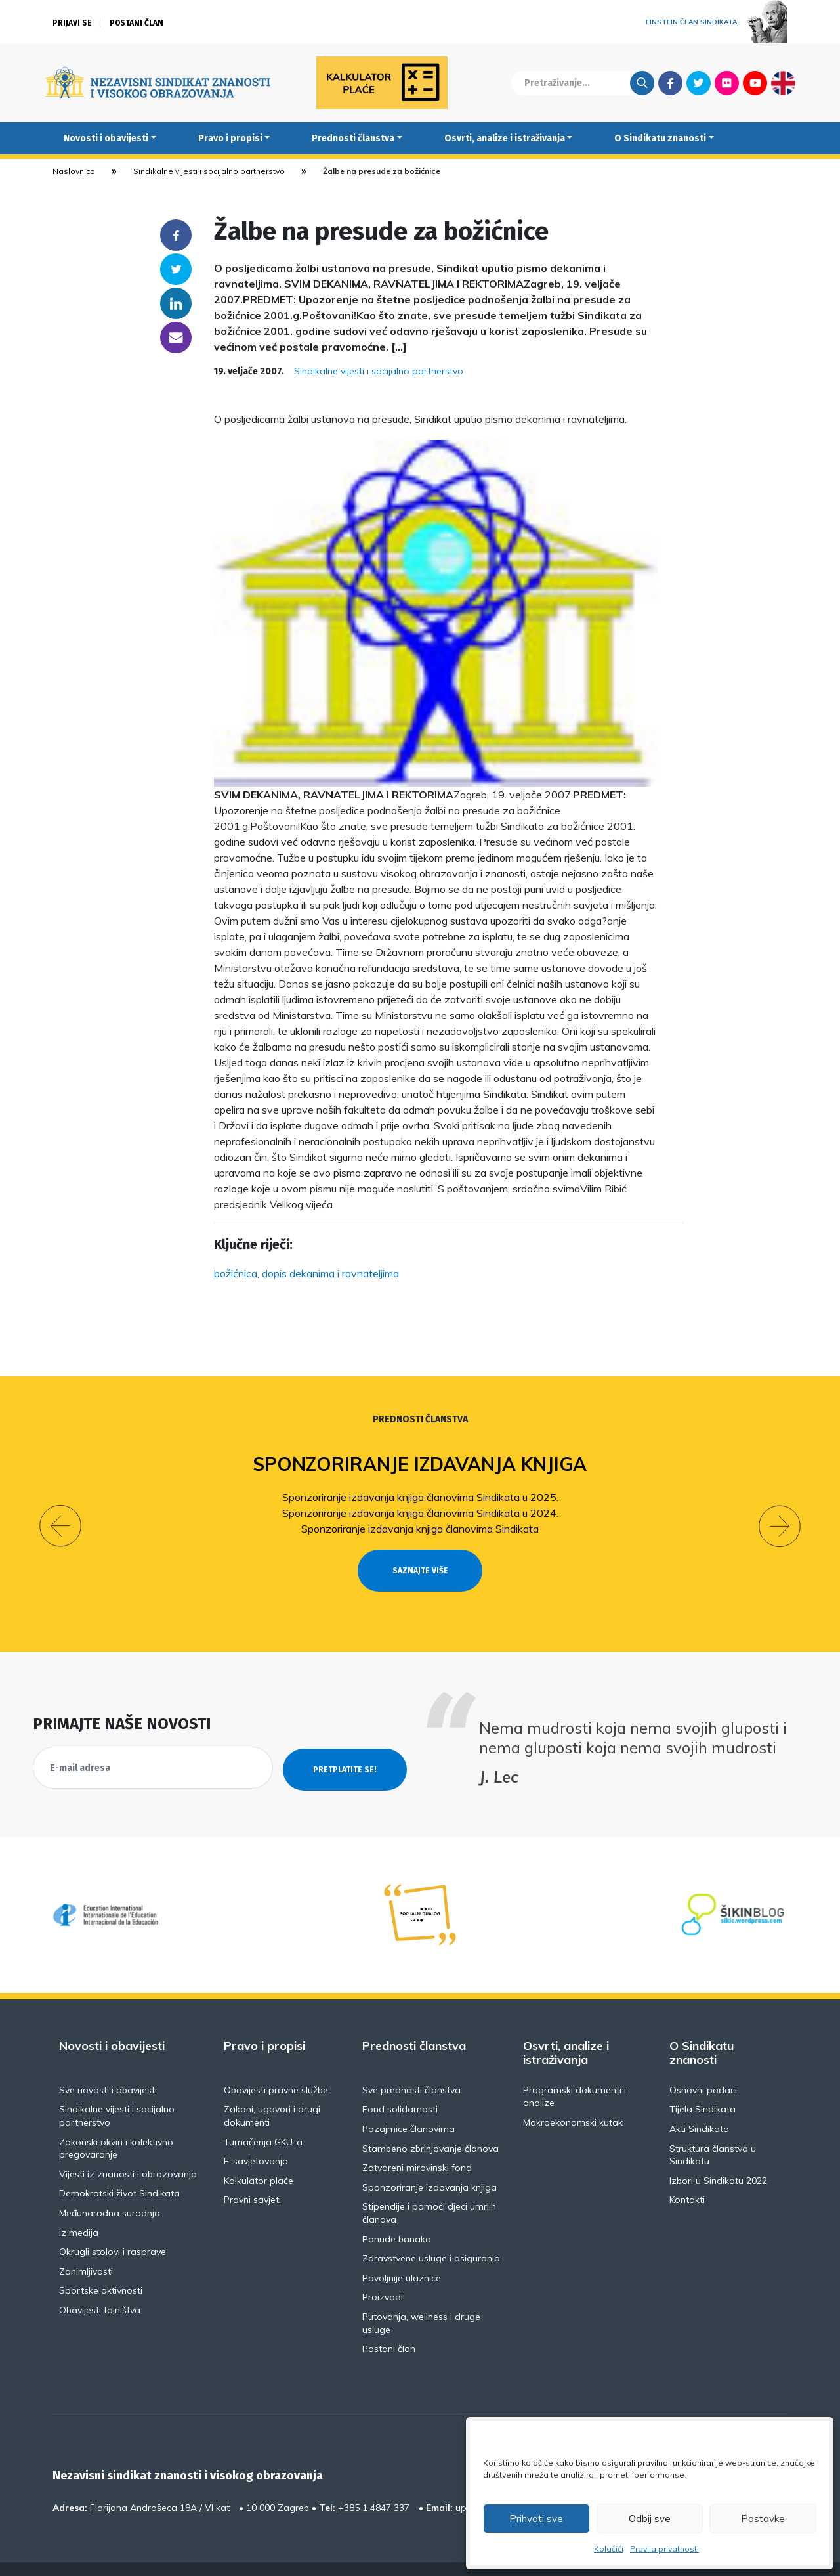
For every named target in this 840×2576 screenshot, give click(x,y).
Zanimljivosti (86, 2247)
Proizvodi (382, 2273)
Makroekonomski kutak (573, 2099)
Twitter (698, 82)
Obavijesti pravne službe (276, 2066)
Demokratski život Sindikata (119, 2169)
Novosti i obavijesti (106, 138)
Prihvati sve (536, 2518)
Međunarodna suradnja (109, 2189)
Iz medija (78, 2208)
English (783, 82)
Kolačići (608, 2549)
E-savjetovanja (256, 2137)
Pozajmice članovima (408, 2105)
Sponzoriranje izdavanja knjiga (420, 1463)
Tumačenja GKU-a (263, 2118)
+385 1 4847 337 (374, 2483)
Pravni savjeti (252, 2176)
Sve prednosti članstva (411, 2066)
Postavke (763, 2518)
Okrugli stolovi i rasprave (112, 2228)
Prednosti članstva (353, 138)
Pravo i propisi (230, 138)
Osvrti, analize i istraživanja (504, 138)
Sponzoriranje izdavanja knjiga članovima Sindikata (420, 1528)
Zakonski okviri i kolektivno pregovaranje (116, 2124)
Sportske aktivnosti (100, 2267)
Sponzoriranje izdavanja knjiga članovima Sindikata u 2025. (420, 1497)
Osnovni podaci (703, 2066)
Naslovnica (73, 171)
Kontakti (687, 2176)
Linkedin (176, 303)
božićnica (235, 1273)
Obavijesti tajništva (99, 2286)
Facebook (670, 82)
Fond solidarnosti (400, 2085)
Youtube (755, 82)
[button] (60, 1514)
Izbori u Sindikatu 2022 (718, 2156)
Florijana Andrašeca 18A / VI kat (160, 2483)
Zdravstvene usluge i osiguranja (431, 2234)
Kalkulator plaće (258, 2156)
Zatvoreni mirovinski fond (417, 2144)
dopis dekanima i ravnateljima (330, 1273)
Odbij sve (650, 2518)
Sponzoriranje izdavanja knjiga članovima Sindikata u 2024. (420, 1512)
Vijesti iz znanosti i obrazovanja (128, 2150)
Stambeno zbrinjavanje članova (430, 2124)
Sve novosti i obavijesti (108, 2066)
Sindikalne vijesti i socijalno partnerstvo (209, 171)
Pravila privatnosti (664, 2549)
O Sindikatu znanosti (660, 138)
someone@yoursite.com (176, 337)
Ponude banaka (396, 2215)
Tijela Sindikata (702, 2085)
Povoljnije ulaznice (401, 2253)
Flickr (727, 82)
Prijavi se (72, 23)
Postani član (136, 23)
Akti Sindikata (699, 2105)
